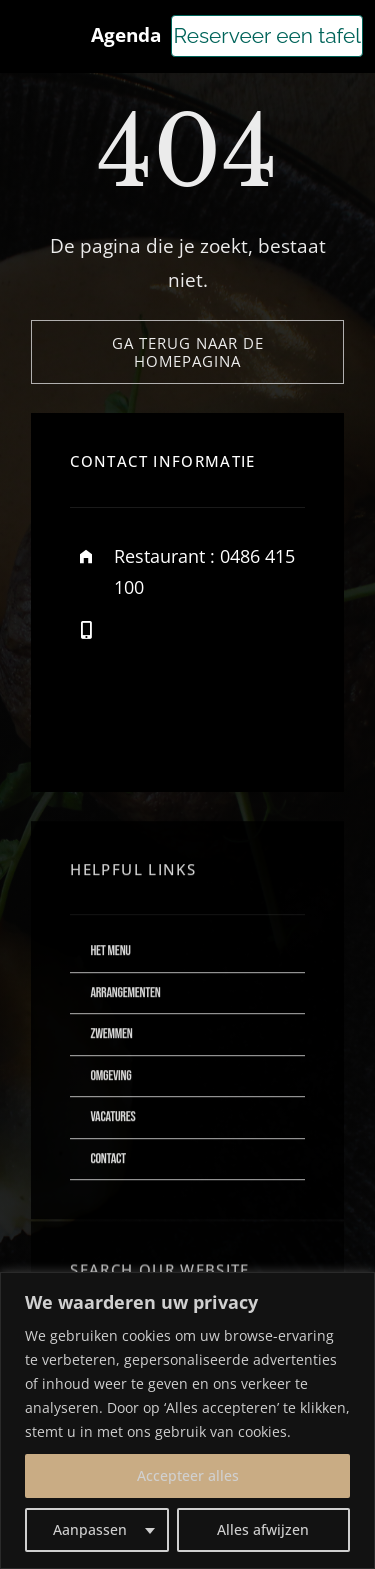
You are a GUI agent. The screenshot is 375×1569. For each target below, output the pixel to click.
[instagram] (202, 723)
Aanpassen (90, 1529)
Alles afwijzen (263, 1529)
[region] (187, 1420)
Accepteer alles (188, 1475)
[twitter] (147, 723)
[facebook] (92, 723)
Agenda (126, 35)
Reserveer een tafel (267, 35)
